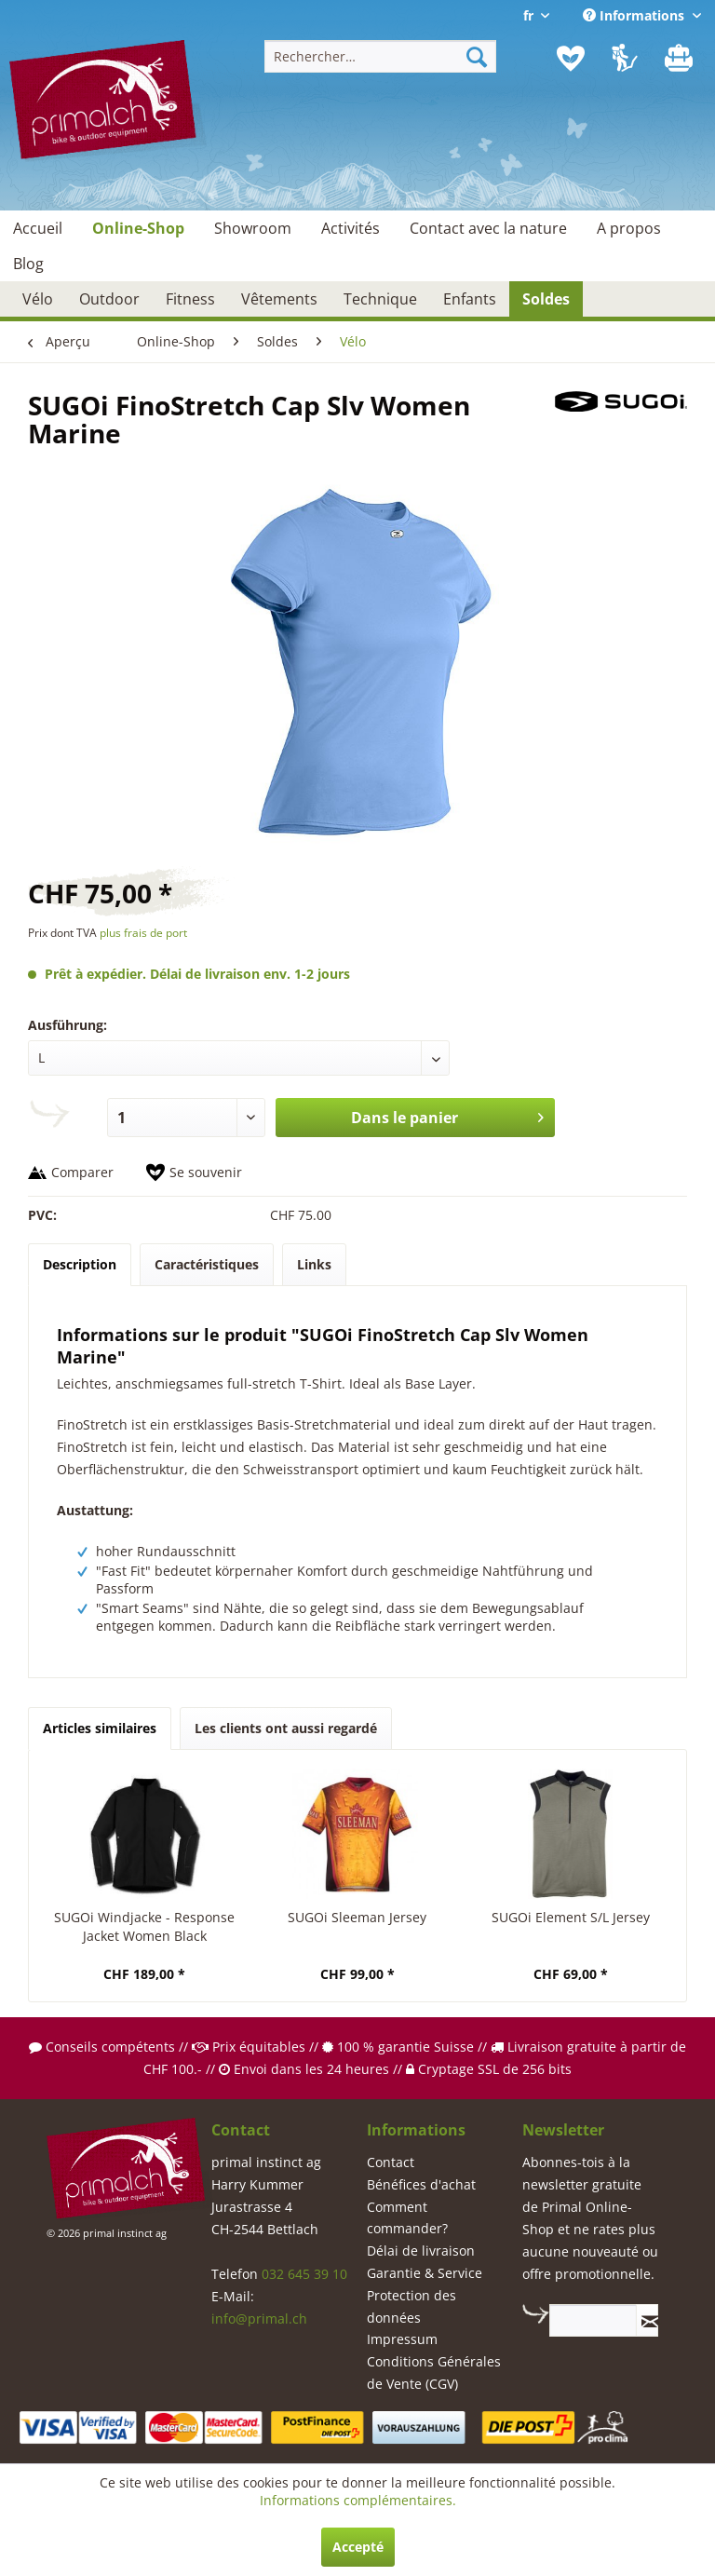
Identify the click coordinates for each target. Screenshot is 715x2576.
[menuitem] (380, 56)
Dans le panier (448, 1115)
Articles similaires (99, 1728)
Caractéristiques (207, 1264)
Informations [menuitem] (635, 15)
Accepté (358, 2547)
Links (314, 1264)
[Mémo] (570, 58)
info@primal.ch (259, 2318)
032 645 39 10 (304, 2274)
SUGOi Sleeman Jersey (357, 1917)
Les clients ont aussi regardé (286, 1728)
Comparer (82, 1172)
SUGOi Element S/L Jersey (571, 1917)
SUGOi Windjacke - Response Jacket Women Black (144, 1926)
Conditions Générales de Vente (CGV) (434, 2372)
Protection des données (411, 2306)
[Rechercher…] (380, 56)
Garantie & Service (424, 2273)
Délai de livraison (421, 2250)
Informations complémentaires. (358, 2500)
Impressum (402, 2339)
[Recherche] (476, 56)
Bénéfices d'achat (421, 2184)
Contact (390, 2162)
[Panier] (680, 58)
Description (79, 1264)
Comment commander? (407, 2218)
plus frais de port (143, 933)
